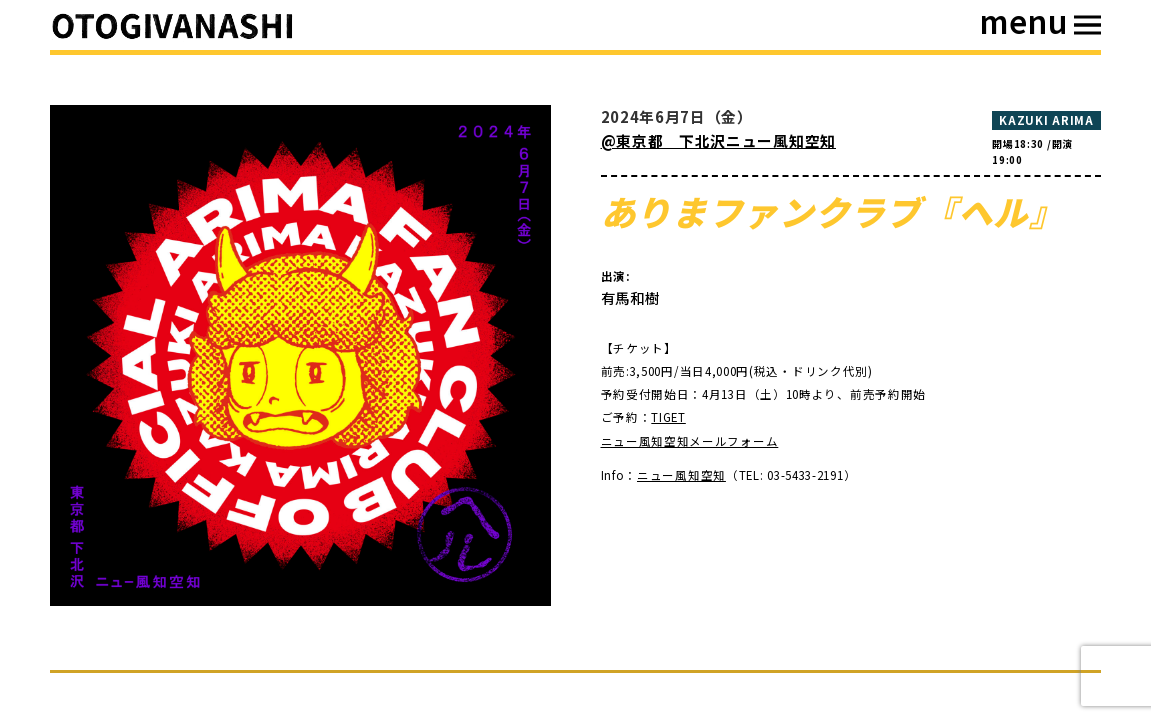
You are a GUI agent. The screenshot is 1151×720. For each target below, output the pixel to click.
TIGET (668, 417)
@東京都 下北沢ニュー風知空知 (719, 140)
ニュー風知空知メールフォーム (690, 441)
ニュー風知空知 (681, 475)
